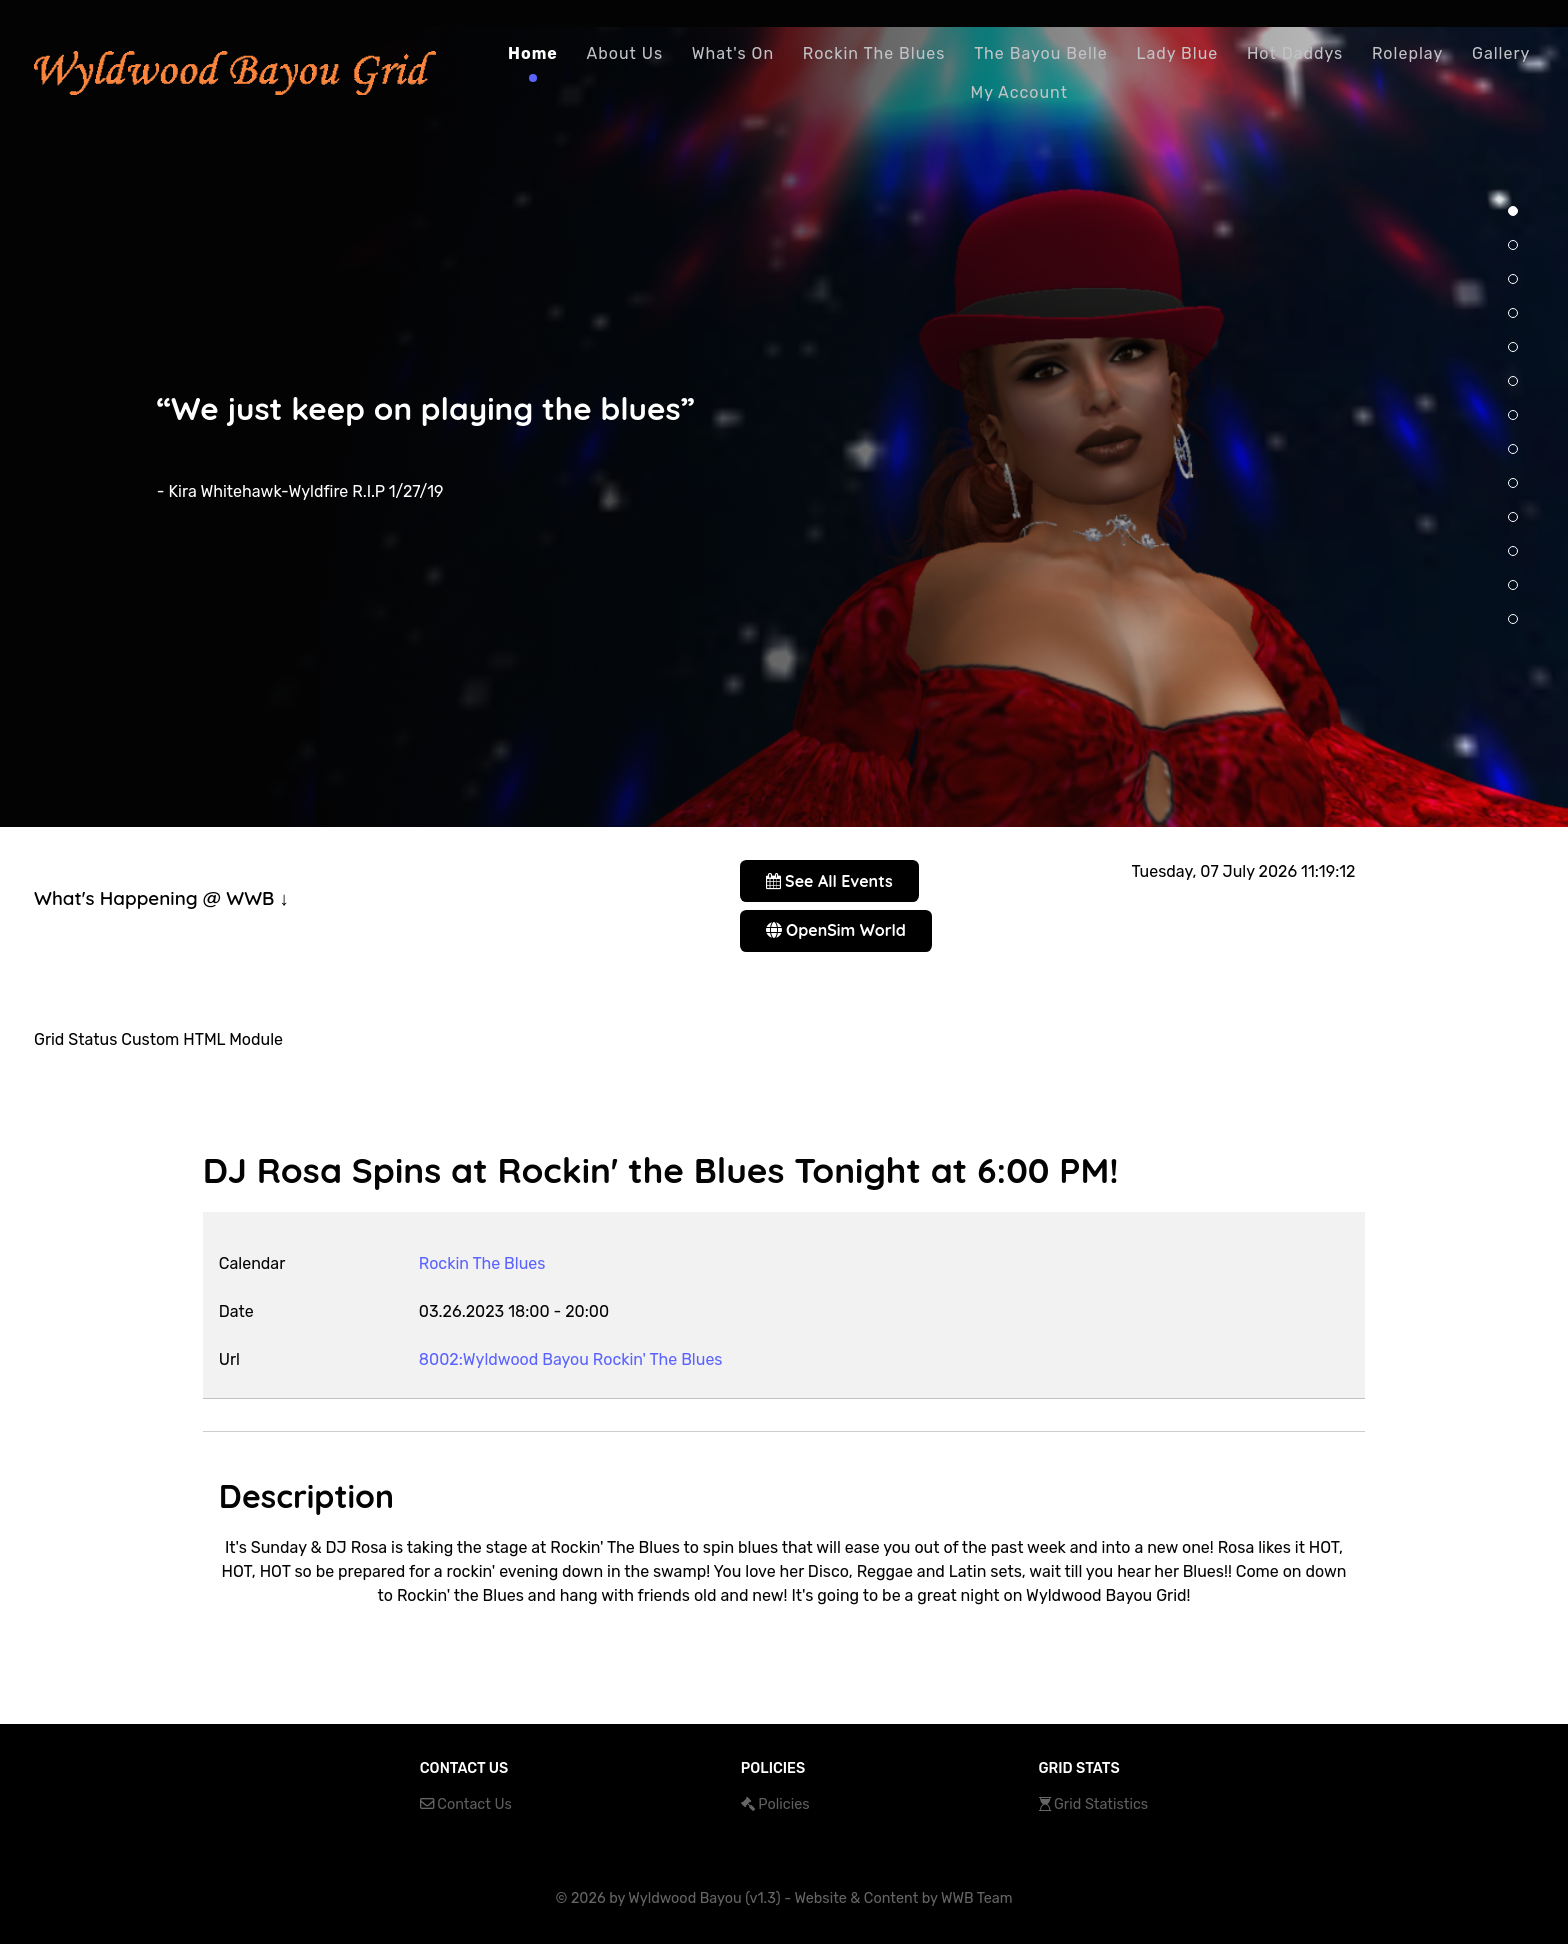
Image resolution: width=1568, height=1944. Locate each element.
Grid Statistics (1101, 1804)
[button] (1513, 211)
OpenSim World (836, 930)
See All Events (829, 881)
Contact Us (474, 1804)
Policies (783, 1804)
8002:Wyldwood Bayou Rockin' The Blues (571, 1359)
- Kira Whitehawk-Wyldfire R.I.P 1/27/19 (300, 491)
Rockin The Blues (482, 1263)
